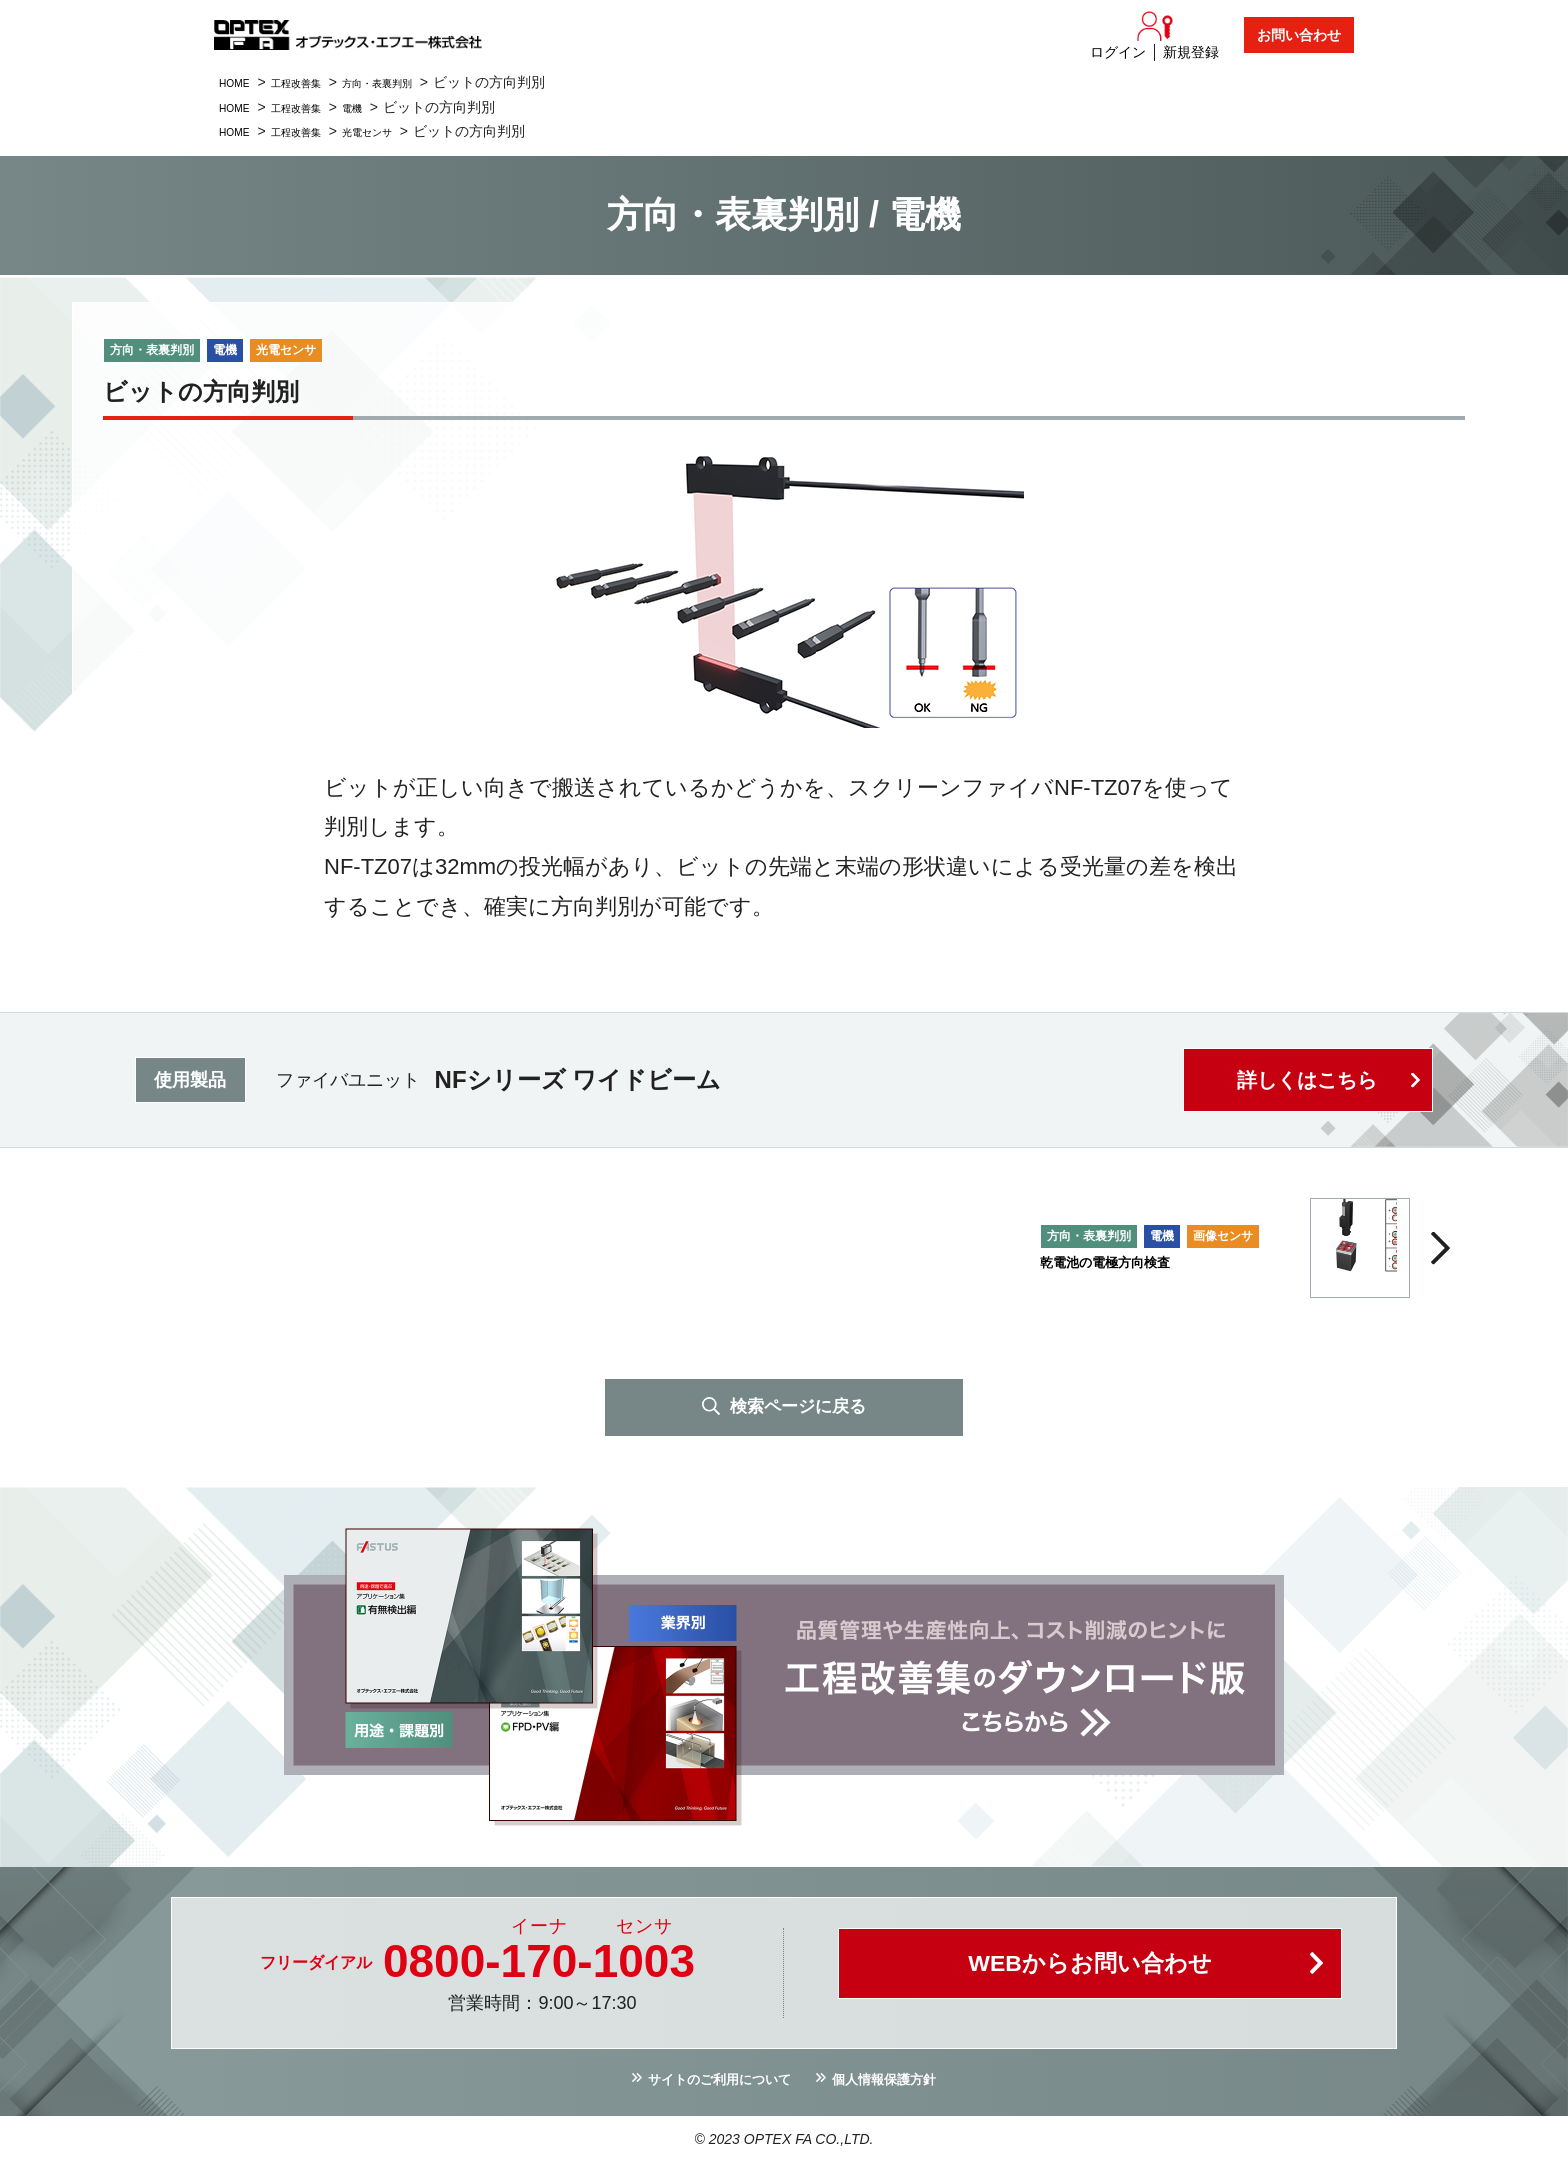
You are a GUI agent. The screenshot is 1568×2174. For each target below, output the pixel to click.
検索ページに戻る (798, 1410)
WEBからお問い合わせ (1090, 1977)
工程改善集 (317, 82)
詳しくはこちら (1303, 1080)
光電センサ (408, 131)
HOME (240, 82)
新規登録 (1191, 52)
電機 (387, 107)
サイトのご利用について (708, 2087)
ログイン (1118, 52)
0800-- (539, 1966)
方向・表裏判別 (422, 82)
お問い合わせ (1299, 35)
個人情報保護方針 (901, 2087)
